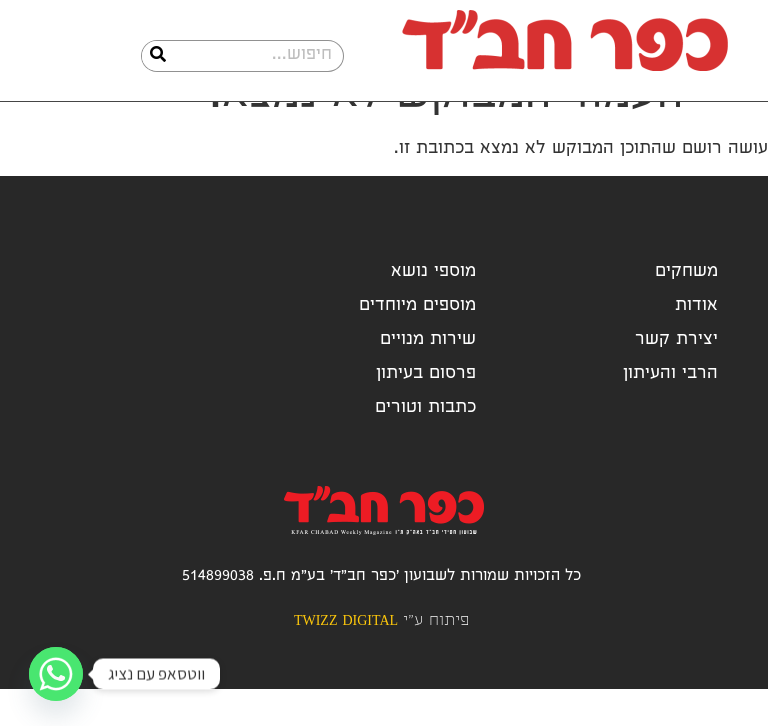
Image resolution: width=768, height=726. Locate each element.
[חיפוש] (158, 56)
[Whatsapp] (56, 674)
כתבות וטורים (425, 445)
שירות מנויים (428, 377)
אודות (696, 343)
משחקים (686, 309)
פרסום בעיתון (426, 411)
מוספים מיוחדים (417, 343)
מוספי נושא (433, 309)
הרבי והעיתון (670, 411)
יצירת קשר (676, 377)
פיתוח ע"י (381, 658)
